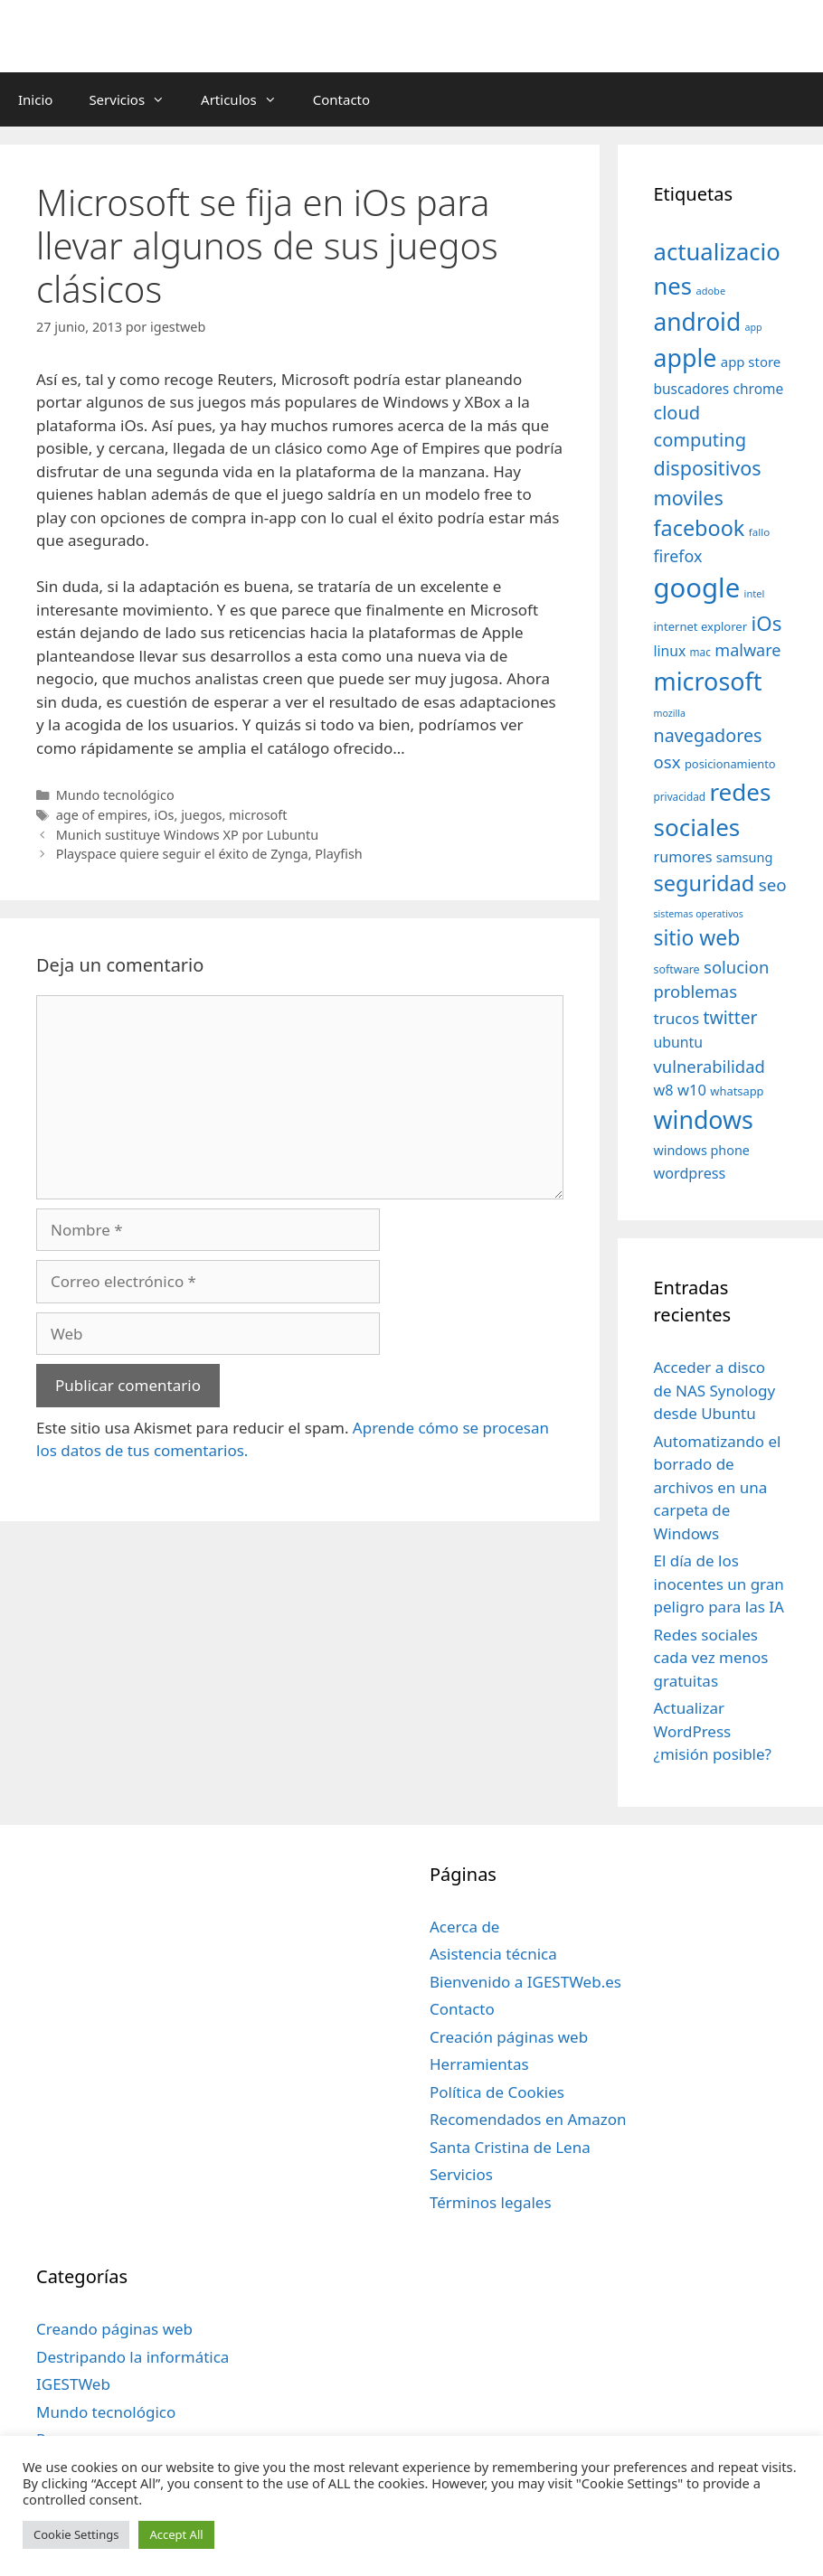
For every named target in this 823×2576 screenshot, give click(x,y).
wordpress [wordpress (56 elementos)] (690, 1173)
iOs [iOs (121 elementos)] (767, 623)
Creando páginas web (114, 2328)
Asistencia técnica (493, 1953)
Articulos (248, 99)
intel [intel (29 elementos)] (754, 593)
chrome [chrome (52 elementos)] (758, 389)
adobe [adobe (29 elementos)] (711, 290)
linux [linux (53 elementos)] (670, 651)
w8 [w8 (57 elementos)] (664, 1090)
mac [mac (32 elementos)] (700, 651)
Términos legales (491, 2202)
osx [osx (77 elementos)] (667, 761)
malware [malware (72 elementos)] (747, 650)
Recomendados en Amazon (528, 2119)
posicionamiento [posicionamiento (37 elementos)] (730, 764)
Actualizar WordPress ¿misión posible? (712, 1730)
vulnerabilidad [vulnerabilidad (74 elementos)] (709, 1066)
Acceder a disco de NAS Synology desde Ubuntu (715, 1390)
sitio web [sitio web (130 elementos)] (697, 938)
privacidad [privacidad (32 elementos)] (679, 796)
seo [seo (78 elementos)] (773, 885)
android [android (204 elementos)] (698, 322)
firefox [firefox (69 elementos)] (678, 556)
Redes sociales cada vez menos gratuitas (711, 1657)
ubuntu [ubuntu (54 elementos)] (679, 1042)
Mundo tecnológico (115, 795)
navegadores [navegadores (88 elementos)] (708, 735)
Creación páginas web (509, 2036)
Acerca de (464, 1926)
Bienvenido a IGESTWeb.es (525, 1981)
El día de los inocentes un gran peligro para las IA (719, 1583)
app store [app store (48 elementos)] (750, 362)
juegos (201, 814)
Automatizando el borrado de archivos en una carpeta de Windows (717, 1487)
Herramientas (479, 2064)
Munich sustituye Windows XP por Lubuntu (187, 834)
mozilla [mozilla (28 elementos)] (670, 713)
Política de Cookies (497, 2092)
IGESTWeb (73, 2384)
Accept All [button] (176, 2534)
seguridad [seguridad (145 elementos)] (704, 883)
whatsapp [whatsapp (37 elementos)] (736, 1091)
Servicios (136, 99)
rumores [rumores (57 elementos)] (683, 857)
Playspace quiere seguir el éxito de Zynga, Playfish (209, 853)
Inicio (35, 99)
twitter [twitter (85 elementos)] (731, 1017)
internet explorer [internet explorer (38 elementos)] (701, 626)
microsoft (258, 814)
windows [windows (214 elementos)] (703, 1119)
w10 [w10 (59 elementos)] (691, 1089)
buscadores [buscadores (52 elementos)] (692, 389)
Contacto (341, 99)
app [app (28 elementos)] (753, 327)
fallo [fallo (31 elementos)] (759, 532)
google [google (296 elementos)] (697, 587)
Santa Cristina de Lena (510, 2147)
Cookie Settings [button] (75, 2534)
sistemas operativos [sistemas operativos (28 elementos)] (698, 913)
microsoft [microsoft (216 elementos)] (708, 681)
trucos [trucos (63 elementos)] (677, 1018)
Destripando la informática (132, 2356)
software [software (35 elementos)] (677, 969)
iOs (165, 814)
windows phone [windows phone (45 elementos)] (702, 1150)
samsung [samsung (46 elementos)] (744, 857)
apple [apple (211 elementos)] (685, 357)
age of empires (101, 814)
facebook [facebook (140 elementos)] (699, 527)
